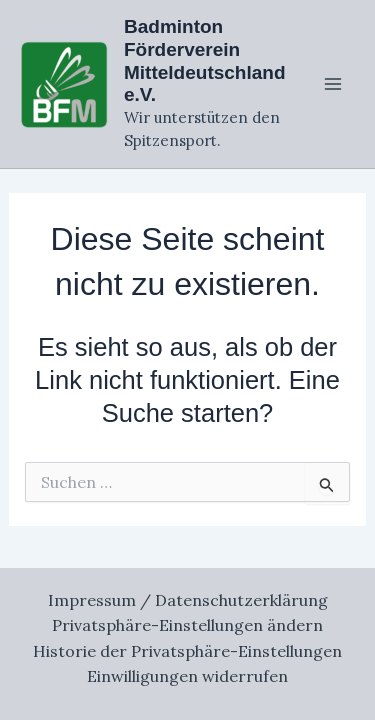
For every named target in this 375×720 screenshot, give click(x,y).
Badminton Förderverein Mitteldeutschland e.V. (205, 60)
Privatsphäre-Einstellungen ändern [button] (187, 625)
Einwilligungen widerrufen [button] (187, 676)
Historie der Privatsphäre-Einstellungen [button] (187, 651)
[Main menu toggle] (333, 84)
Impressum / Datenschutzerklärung (188, 600)
